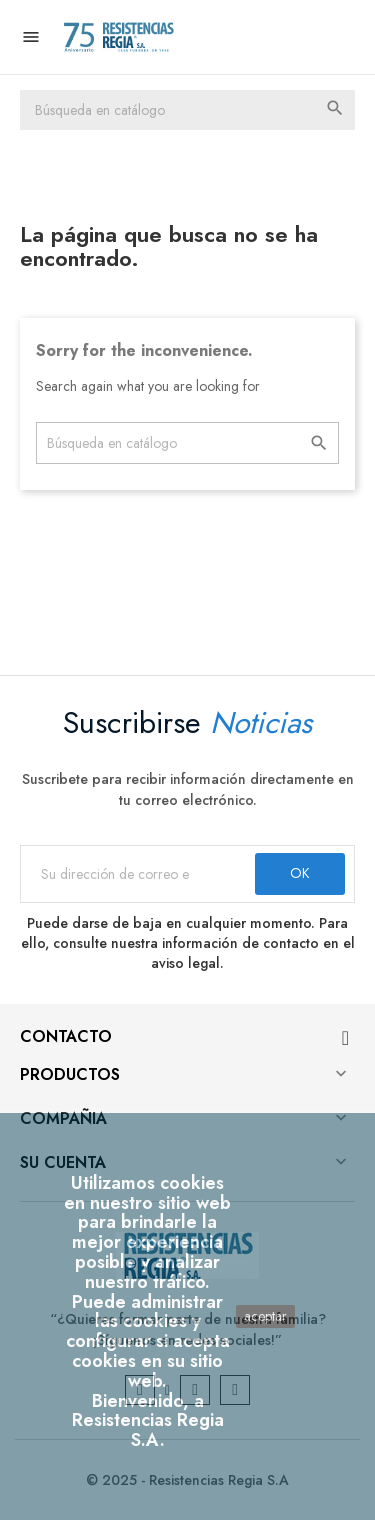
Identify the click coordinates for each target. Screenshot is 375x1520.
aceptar (265, 1316)
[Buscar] (187, 110)
